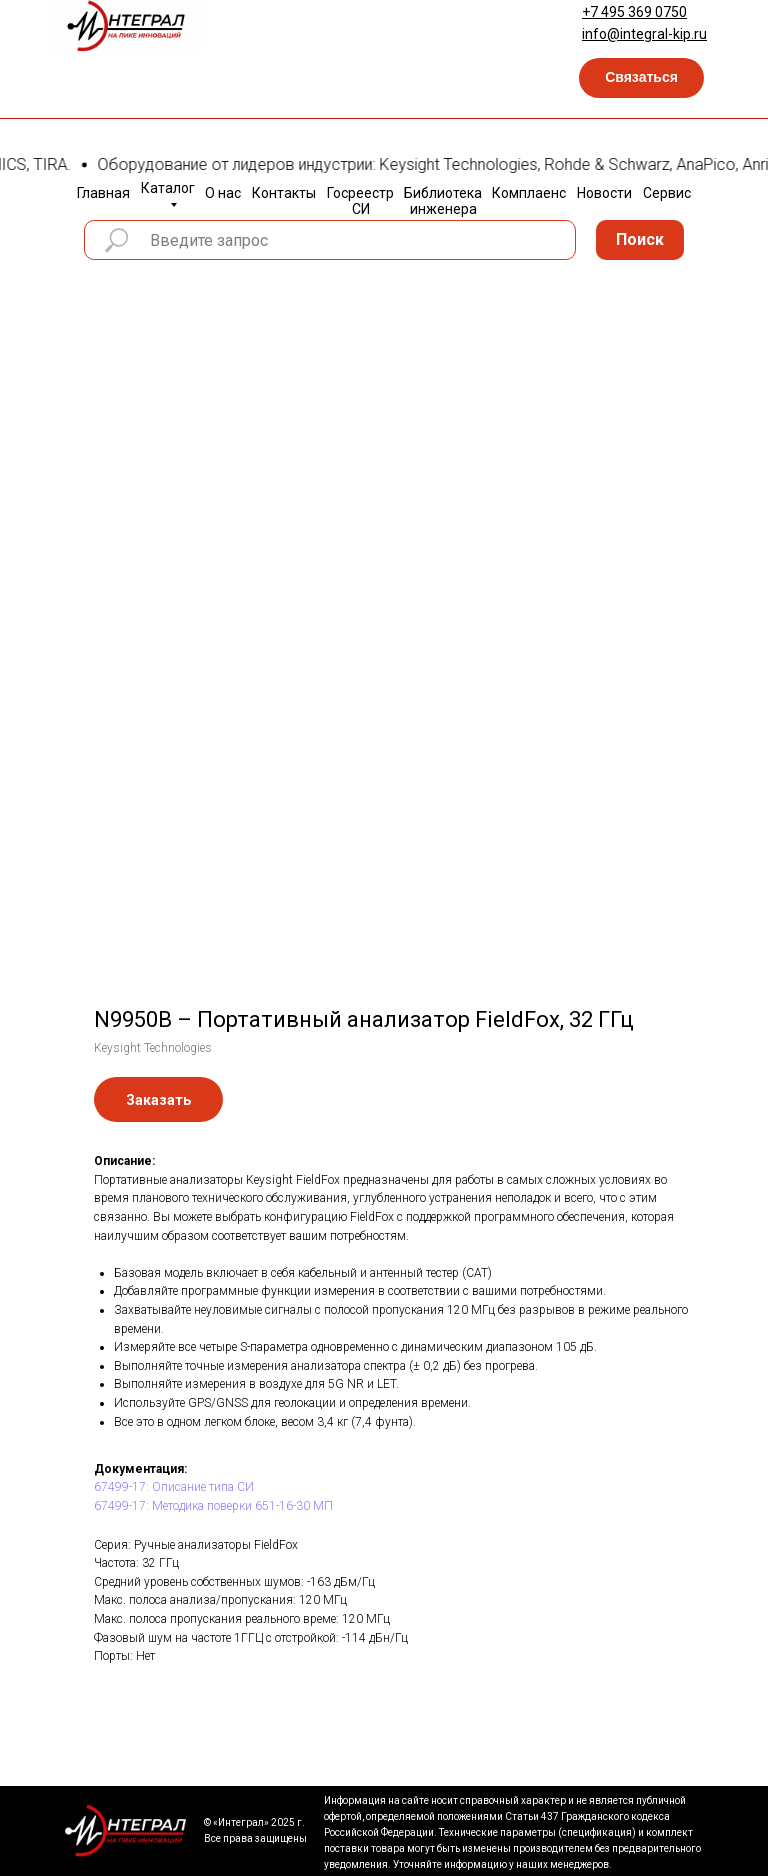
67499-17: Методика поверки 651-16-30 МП (213, 1506)
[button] (641, 78)
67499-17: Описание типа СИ (174, 1487)
